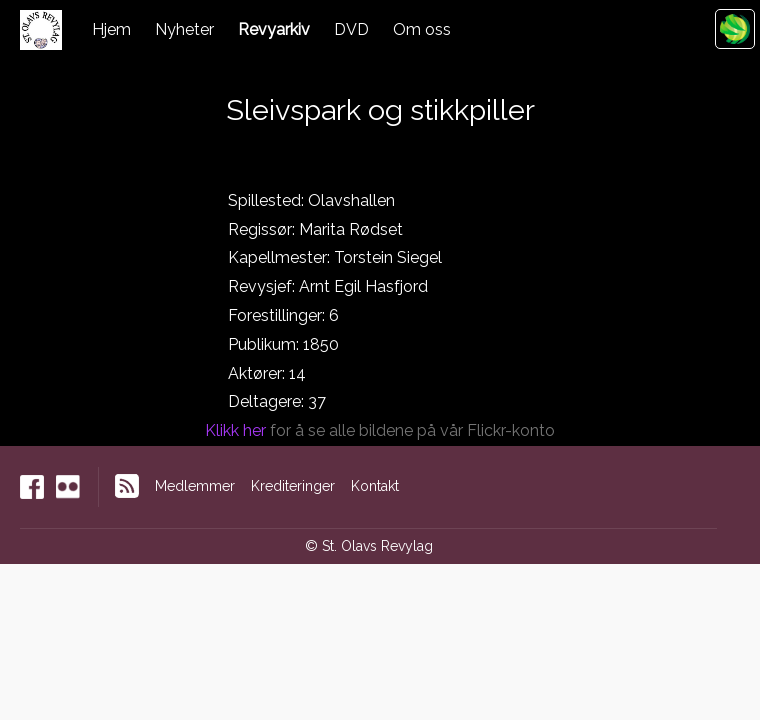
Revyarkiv (274, 29)
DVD (351, 29)
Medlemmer (195, 486)
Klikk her (235, 430)
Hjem (111, 29)
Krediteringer (293, 486)
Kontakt (375, 486)
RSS (127, 486)
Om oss (422, 29)
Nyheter (184, 29)
